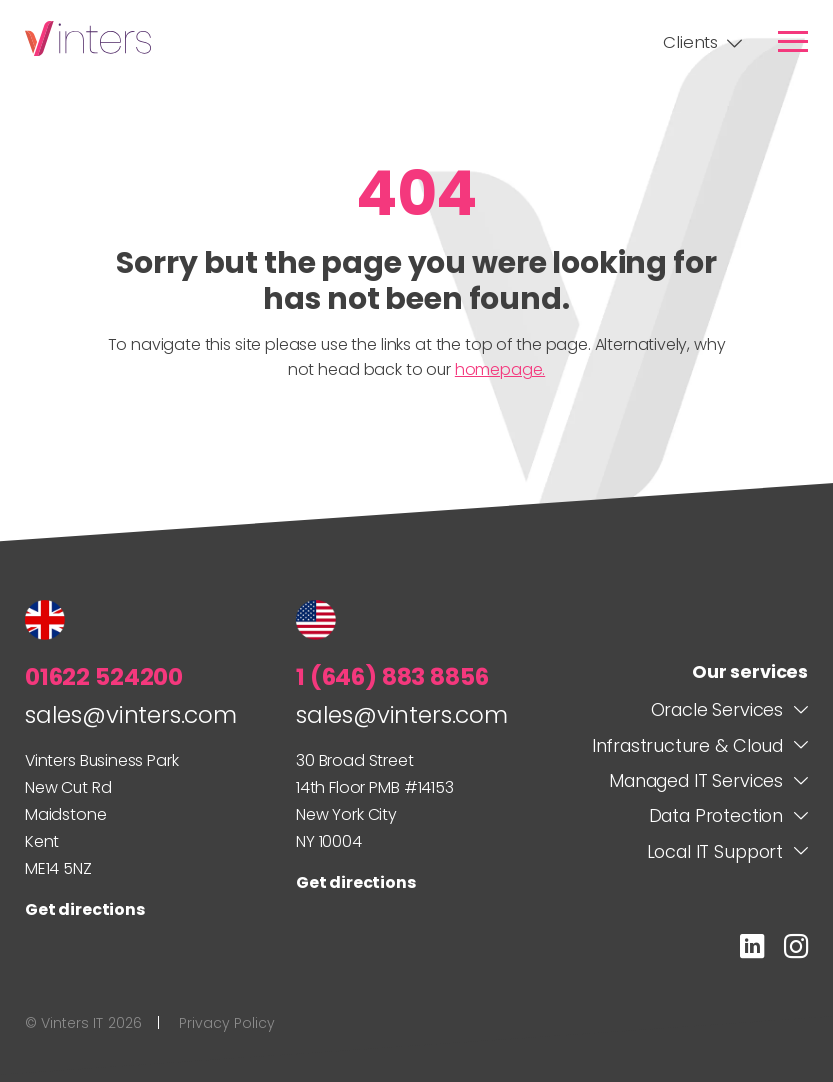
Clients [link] (690, 42)
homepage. (500, 369)
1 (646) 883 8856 (392, 676)
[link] (793, 41)
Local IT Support (715, 851)
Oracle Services (717, 709)
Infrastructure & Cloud (687, 745)
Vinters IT (88, 38)
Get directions (85, 909)
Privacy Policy (227, 1023)
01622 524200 (104, 676)
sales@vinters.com (131, 714)
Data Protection (716, 815)
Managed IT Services (696, 780)
